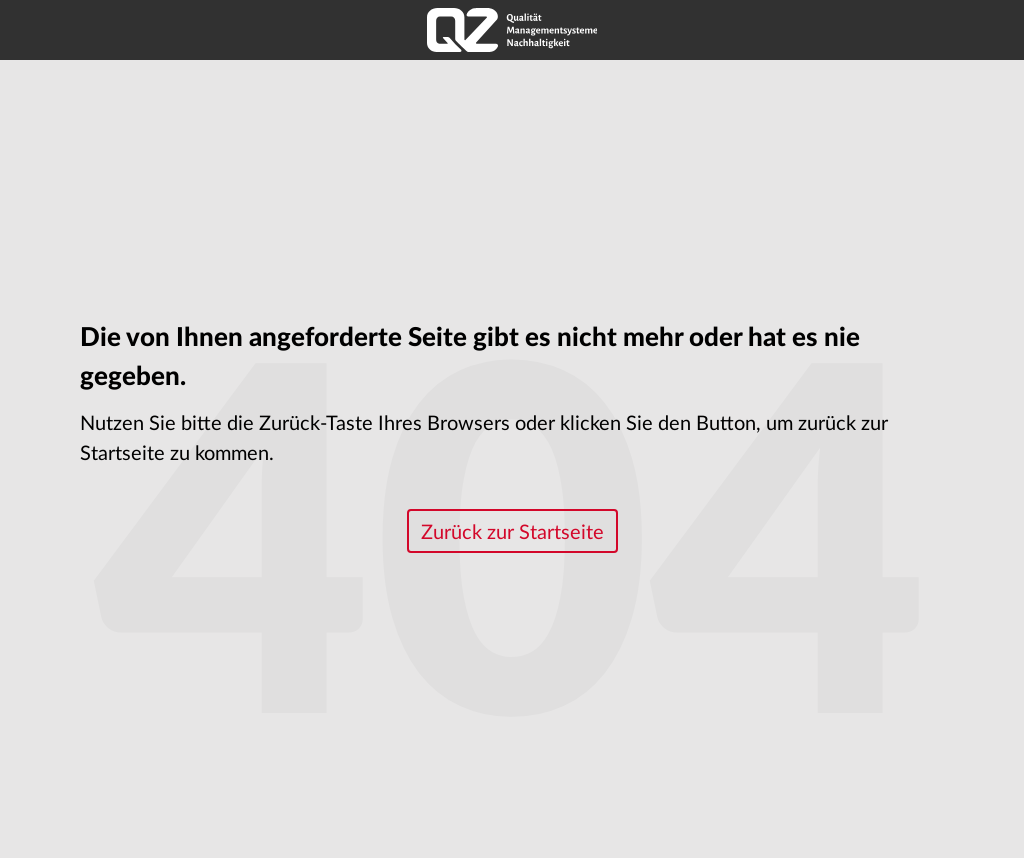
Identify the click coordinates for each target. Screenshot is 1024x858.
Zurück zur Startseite (512, 533)
